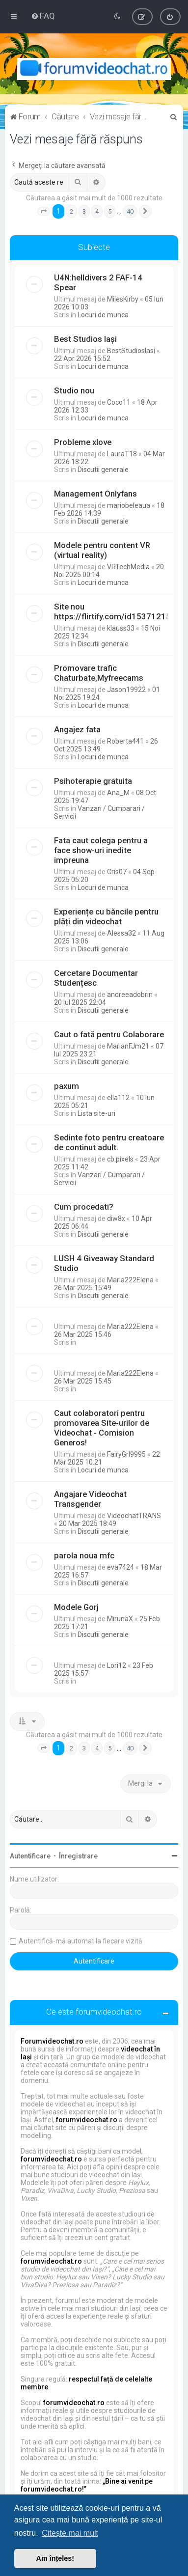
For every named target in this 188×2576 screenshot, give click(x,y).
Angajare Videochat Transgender (90, 1499)
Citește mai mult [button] (70, 2533)
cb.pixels (120, 1159)
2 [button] (71, 211)
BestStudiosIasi (131, 351)
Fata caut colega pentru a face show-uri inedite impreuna (101, 850)
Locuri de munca (103, 315)
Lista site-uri (96, 1113)
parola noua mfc (84, 1555)
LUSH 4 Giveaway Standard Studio (104, 1263)
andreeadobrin (130, 994)
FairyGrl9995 (126, 1454)
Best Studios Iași (85, 339)
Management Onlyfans (95, 494)
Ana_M (118, 793)
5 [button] (109, 211)
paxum (66, 1086)
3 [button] (84, 211)
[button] (43, 212)
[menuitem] (42, 15)
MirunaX (120, 1619)
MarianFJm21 (128, 1046)
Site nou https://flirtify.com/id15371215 (112, 611)
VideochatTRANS (134, 1516)
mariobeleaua (128, 505)
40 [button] (130, 211)
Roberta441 (125, 741)
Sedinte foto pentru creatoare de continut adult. (109, 1142)
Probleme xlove (82, 442)
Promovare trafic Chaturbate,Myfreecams (98, 673)
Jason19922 (126, 689)
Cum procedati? (83, 1207)
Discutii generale (103, 469)
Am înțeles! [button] (55, 2558)
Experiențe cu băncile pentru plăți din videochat (106, 916)
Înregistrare (78, 1856)
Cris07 (117, 872)
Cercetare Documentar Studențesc (96, 978)
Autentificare (30, 1856)
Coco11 (119, 402)
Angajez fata (77, 729)
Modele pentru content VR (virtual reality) (102, 550)
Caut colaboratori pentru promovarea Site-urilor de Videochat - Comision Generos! (101, 1427)
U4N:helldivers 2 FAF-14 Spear (98, 282)
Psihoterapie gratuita (93, 781)
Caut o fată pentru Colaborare (109, 1034)
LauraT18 (122, 454)
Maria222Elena (130, 1280)
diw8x (116, 1218)
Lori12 (116, 1665)
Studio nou (74, 390)
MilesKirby (122, 299)
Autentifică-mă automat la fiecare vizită (80, 1941)
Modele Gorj (76, 1607)
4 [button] (97, 211)
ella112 (118, 1098)
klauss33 (120, 628)
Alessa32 (121, 933)
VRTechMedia (128, 567)
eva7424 (120, 1567)
